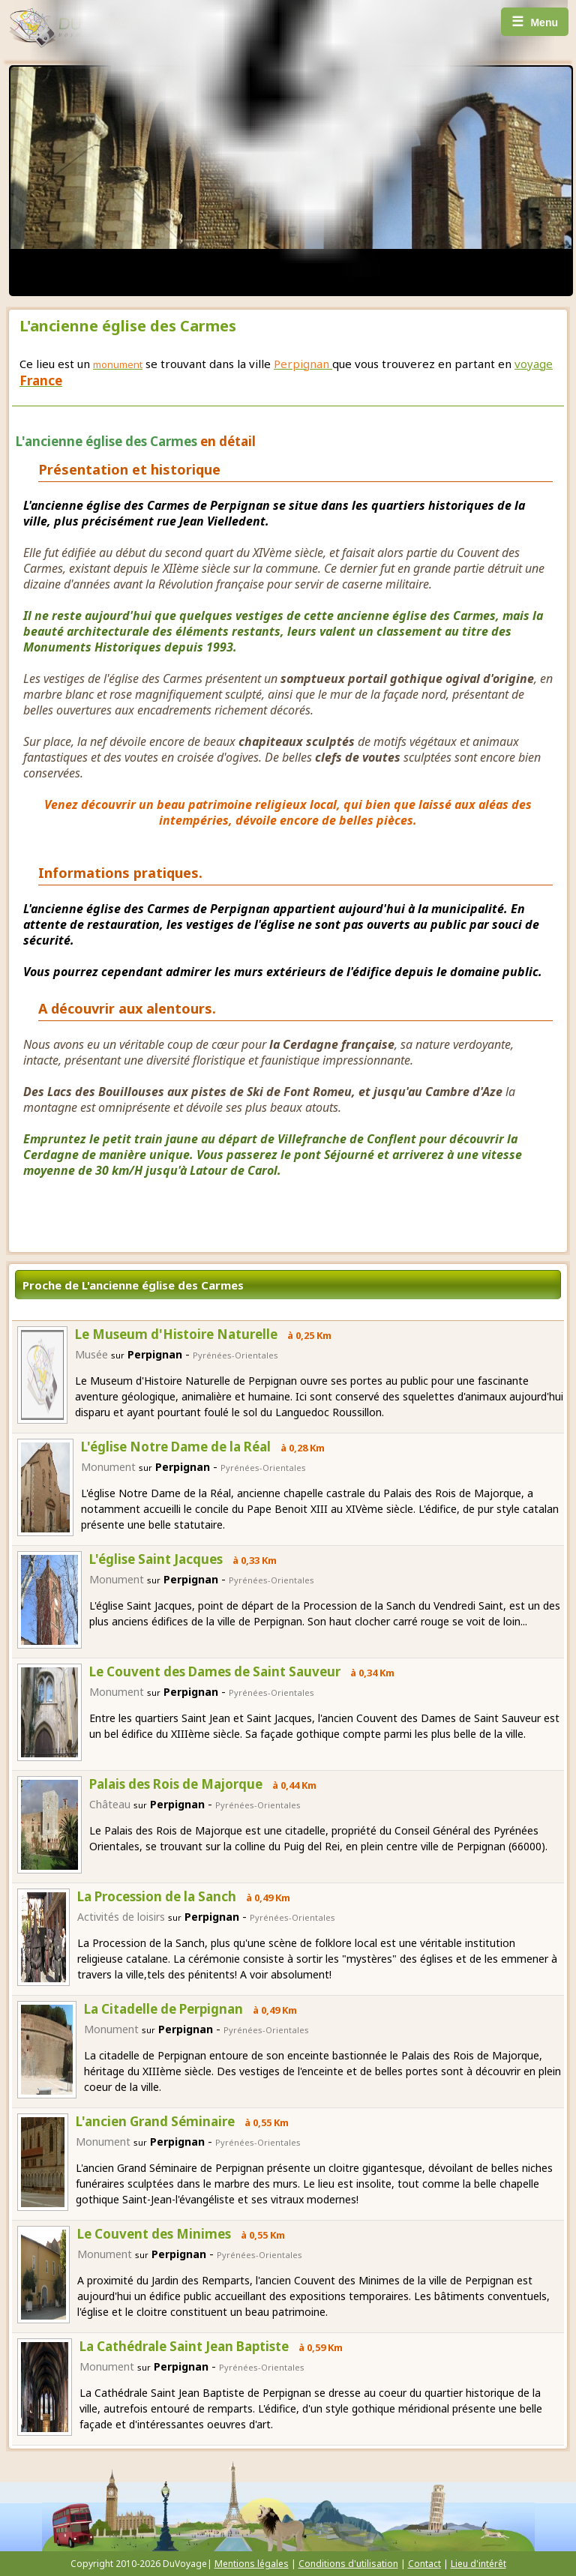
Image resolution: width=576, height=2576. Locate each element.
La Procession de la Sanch (156, 1896)
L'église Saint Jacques (156, 1559)
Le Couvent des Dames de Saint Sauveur (214, 1671)
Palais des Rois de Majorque (175, 1784)
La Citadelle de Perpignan (163, 2008)
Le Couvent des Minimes (154, 2233)
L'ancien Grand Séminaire (155, 2121)
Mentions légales (251, 2563)
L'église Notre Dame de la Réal (176, 1446)
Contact (424, 2563)
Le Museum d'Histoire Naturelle (176, 1334)
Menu (535, 21)
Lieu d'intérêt (478, 2563)
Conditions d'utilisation (348, 2563)
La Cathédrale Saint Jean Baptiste (184, 2346)
